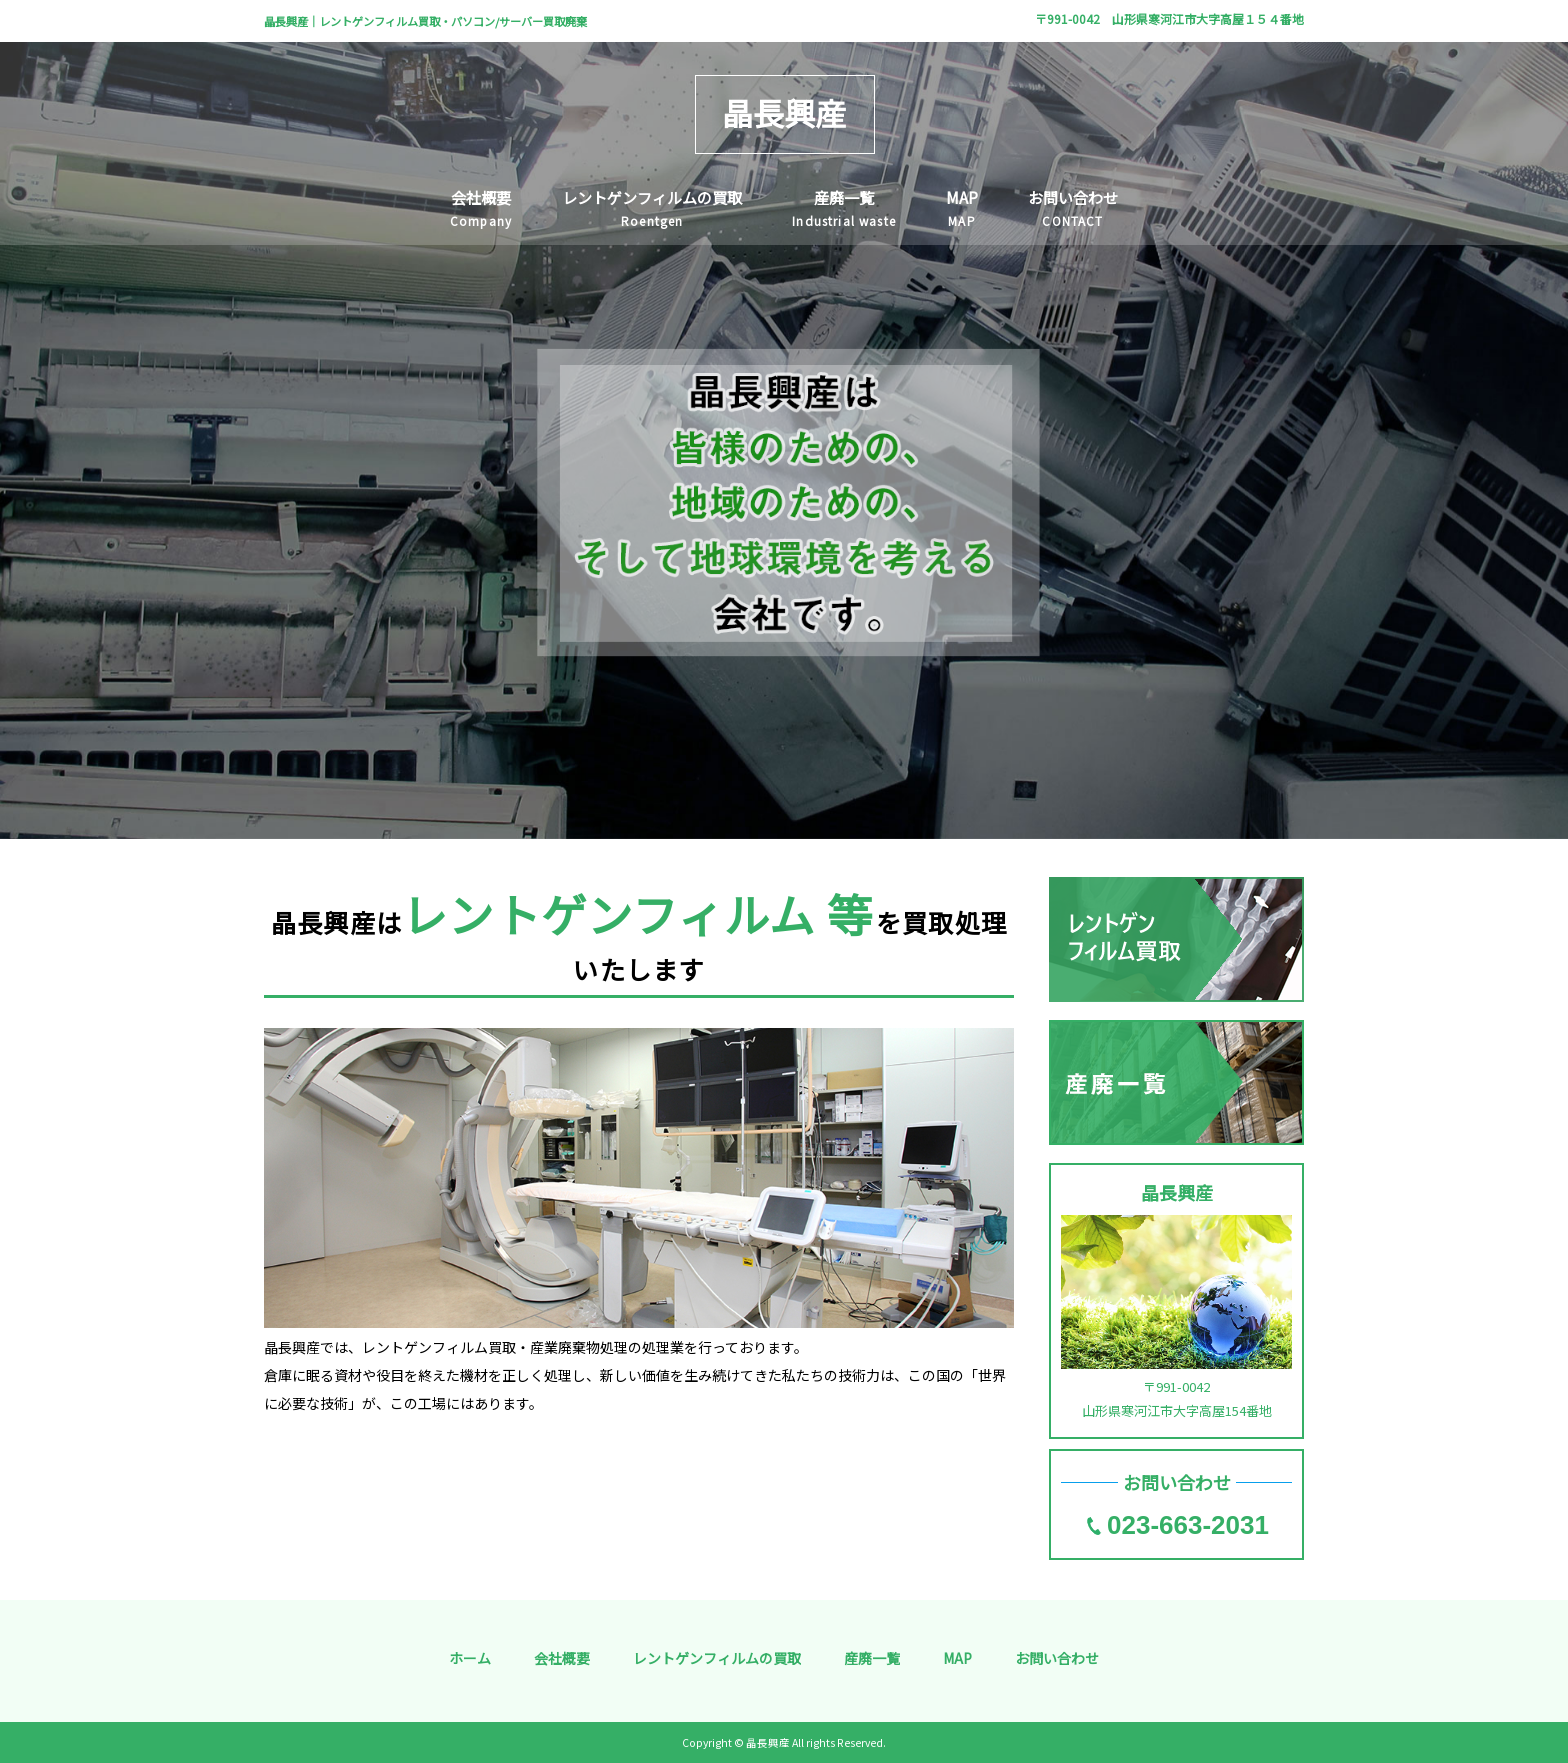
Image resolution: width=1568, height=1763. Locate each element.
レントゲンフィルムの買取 (717, 1658)
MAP (957, 1658)
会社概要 (562, 1658)
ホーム (470, 1658)
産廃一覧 (872, 1658)
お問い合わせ (1057, 1658)
